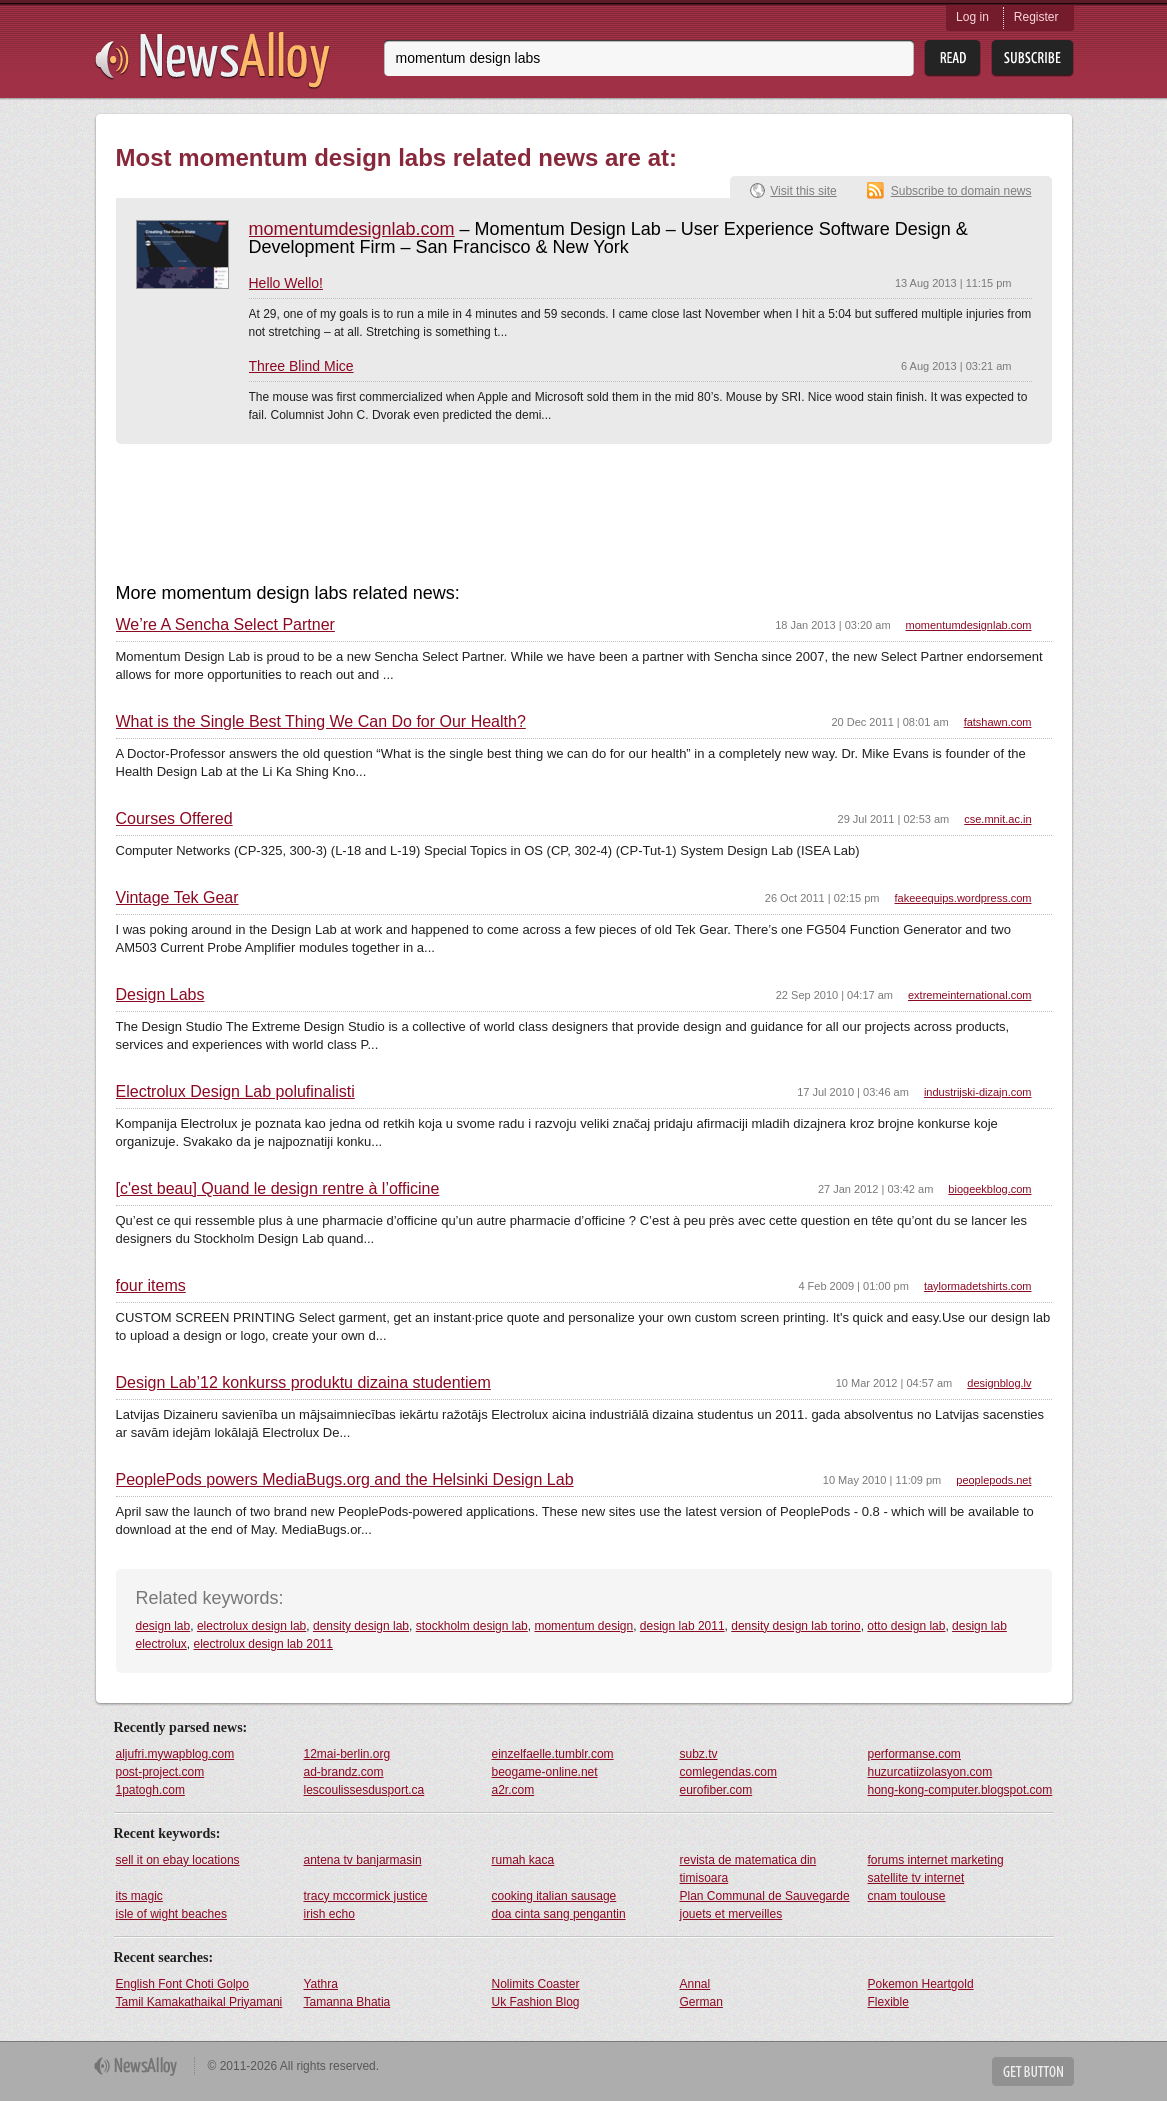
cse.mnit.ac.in (997, 819)
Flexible (888, 2002)
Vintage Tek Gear (177, 898)
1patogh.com (150, 1790)
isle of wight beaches (171, 1914)
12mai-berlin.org (347, 1754)
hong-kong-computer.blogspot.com (960, 1790)
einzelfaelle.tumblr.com (553, 1754)
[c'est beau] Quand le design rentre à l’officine (278, 1189)
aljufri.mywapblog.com (175, 1754)
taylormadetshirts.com (978, 1286)
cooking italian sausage (554, 1896)
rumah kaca (523, 1860)
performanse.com (914, 1754)
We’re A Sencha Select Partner (225, 625)
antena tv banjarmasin (363, 1860)
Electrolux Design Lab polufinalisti (235, 1092)
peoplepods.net (993, 1480)
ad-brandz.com (344, 1772)
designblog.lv (999, 1383)
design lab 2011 (682, 1626)
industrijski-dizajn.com (978, 1092)
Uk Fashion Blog (536, 2002)
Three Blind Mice (301, 366)
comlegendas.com (728, 1772)
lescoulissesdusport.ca (364, 1790)
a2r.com (513, 1790)
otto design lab (906, 1626)
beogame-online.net (545, 1772)
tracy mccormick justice (366, 1896)
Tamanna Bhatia (347, 2002)
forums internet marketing (936, 1860)
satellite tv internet (916, 1878)
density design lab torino (795, 1626)
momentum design (583, 1626)
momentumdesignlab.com (352, 229)
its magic (139, 1896)
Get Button (1033, 2071)
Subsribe (1032, 58)
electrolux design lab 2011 (263, 1644)
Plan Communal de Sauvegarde (765, 1896)
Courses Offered (174, 819)
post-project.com (160, 1772)
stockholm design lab (472, 1626)
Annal (695, 1984)
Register (1036, 17)
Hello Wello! (286, 283)
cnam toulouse (907, 1896)
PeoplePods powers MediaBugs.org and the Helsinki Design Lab (345, 1480)
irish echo (329, 1914)
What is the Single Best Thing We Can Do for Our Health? (321, 722)
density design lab (361, 1626)
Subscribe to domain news (961, 191)
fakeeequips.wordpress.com (963, 898)
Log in (972, 17)
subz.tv (699, 1754)
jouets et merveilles (731, 1914)
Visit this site (803, 191)
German (701, 2002)
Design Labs (160, 995)
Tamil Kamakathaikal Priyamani (199, 2002)
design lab (163, 1626)
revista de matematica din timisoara (748, 1869)
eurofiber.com (716, 1790)
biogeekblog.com (989, 1189)
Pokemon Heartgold (921, 1984)
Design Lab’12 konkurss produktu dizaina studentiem (303, 1383)
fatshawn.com (998, 722)
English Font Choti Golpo (182, 1984)
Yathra (321, 1984)
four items (151, 1286)
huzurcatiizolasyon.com (930, 1772)
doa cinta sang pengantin (559, 1914)
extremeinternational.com (970, 995)
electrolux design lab (251, 1626)
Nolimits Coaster (536, 1984)
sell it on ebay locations (178, 1860)
